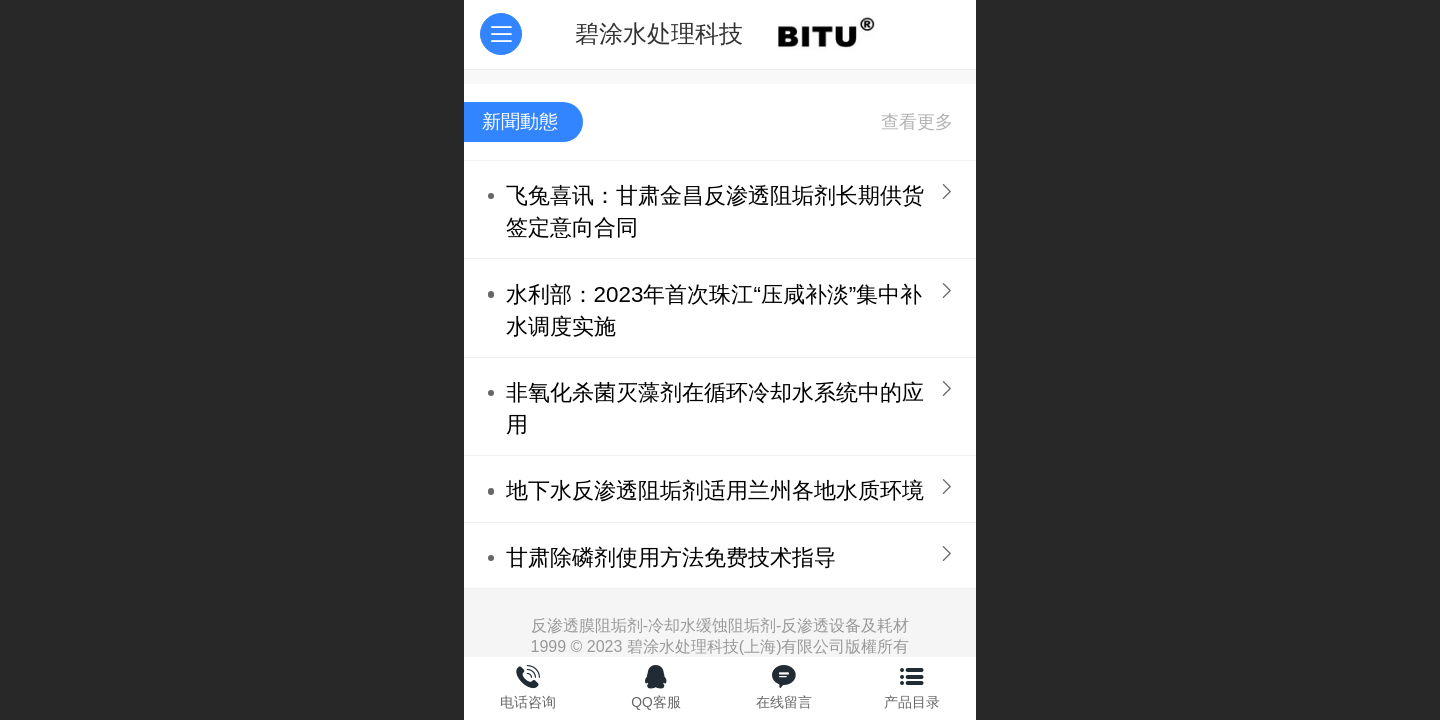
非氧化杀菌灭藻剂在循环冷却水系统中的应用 (715, 408)
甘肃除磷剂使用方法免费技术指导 (671, 557)
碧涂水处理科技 (659, 33)
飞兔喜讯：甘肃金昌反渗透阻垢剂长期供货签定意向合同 (715, 211)
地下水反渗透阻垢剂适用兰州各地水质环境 (715, 490)
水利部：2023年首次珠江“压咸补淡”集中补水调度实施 (714, 310)
